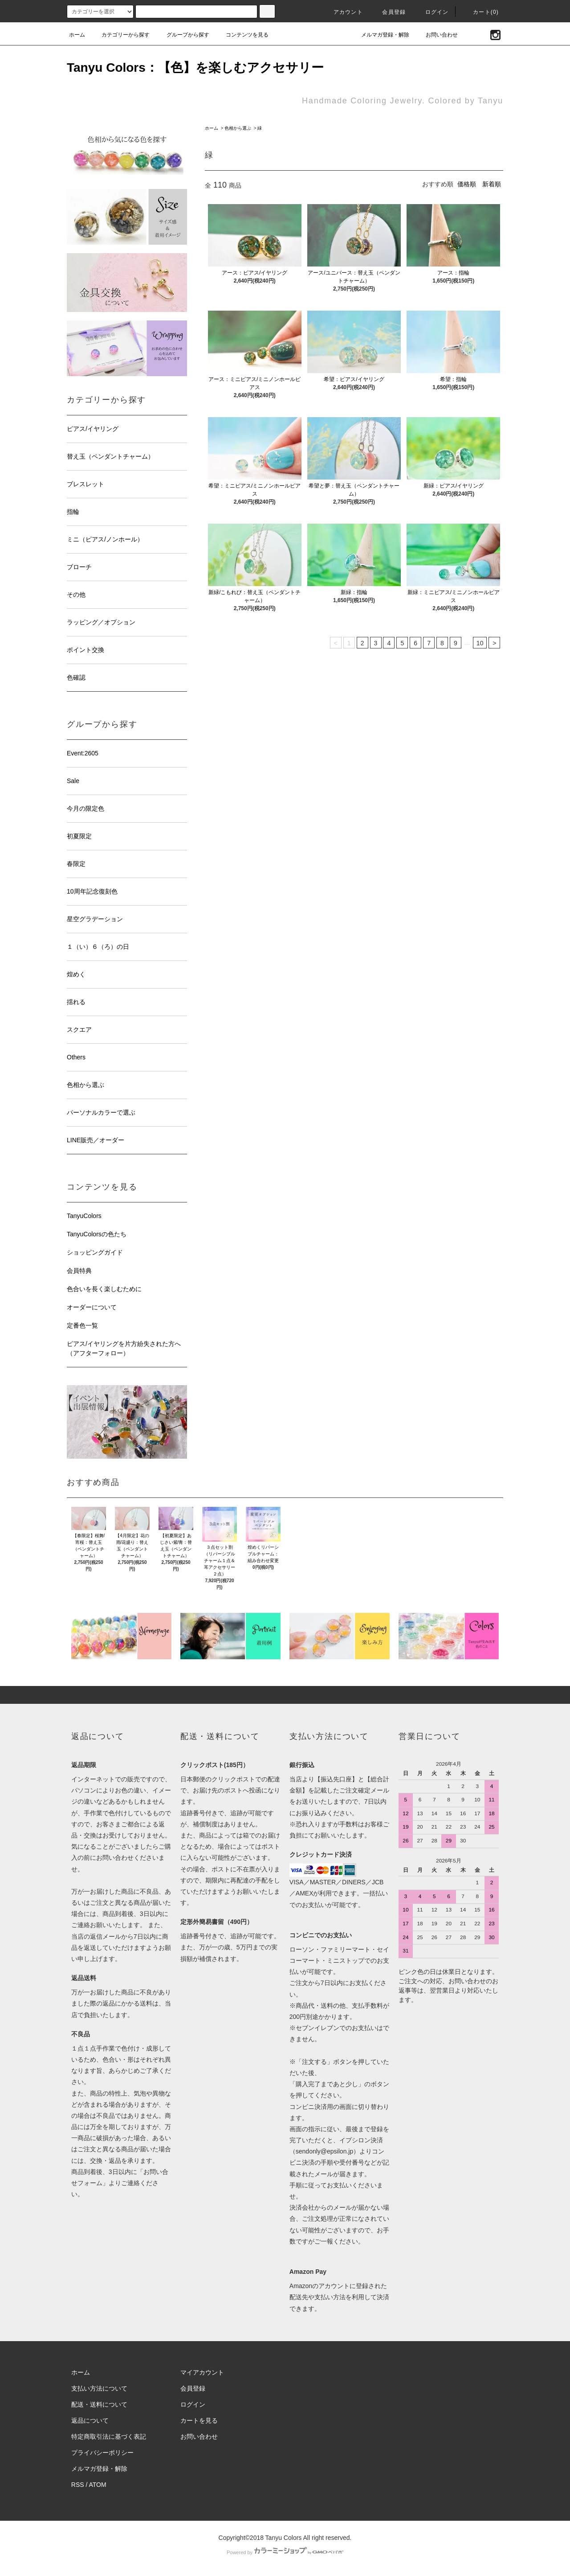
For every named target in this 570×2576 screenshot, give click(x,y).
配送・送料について (99, 2404)
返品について (90, 2420)
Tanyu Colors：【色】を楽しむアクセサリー (195, 67)
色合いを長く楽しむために (104, 1288)
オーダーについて (92, 1307)
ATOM (97, 2484)
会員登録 (388, 12)
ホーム (77, 35)
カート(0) (480, 12)
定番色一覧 (82, 1325)
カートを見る (199, 2420)
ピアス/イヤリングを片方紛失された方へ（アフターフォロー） (124, 1348)
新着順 (491, 184)
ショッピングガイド (95, 1252)
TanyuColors (84, 1215)
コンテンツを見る (242, 35)
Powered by (285, 2552)
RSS (77, 2484)
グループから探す (182, 35)
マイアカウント (202, 2372)
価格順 (466, 184)
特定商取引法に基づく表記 (108, 2436)
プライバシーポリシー (102, 2452)
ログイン (432, 12)
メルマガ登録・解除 (379, 35)
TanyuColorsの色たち (96, 1234)
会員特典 (79, 1270)
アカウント (343, 12)
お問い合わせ (436, 35)
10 (480, 643)
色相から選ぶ (237, 128)
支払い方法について (99, 2388)
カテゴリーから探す (120, 35)
